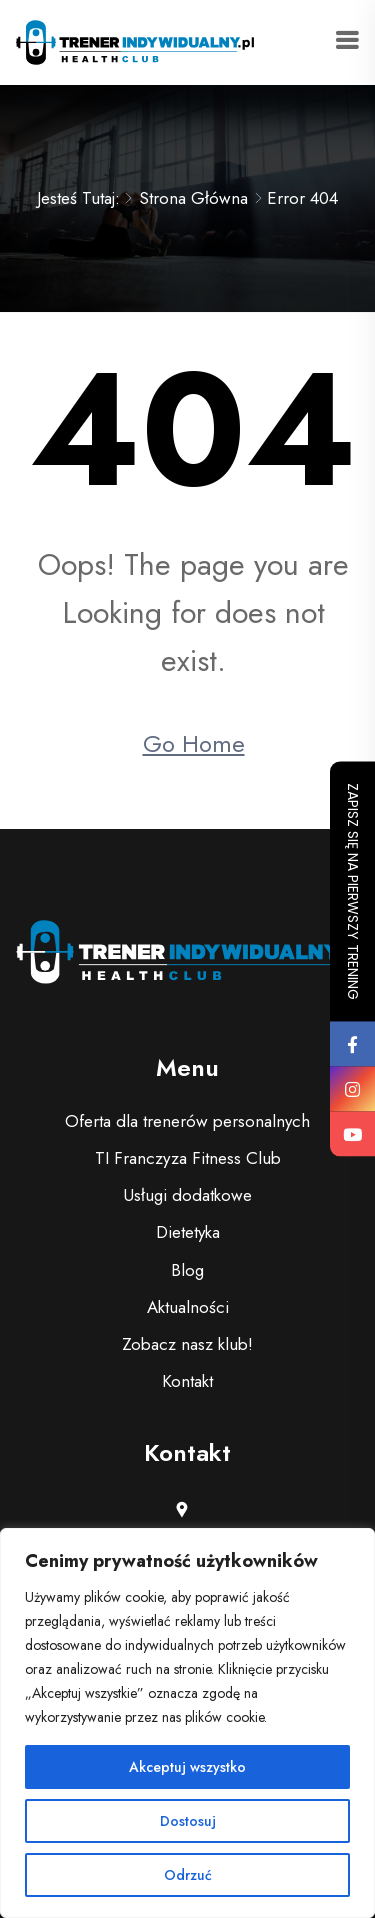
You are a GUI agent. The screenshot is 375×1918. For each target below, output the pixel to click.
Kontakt (187, 1381)
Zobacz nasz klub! (187, 1344)
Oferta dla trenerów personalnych (187, 1121)
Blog (187, 1270)
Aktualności (188, 1307)
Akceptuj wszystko (187, 1767)
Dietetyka (188, 1232)
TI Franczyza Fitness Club (188, 1158)
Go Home (194, 743)
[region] (187, 1723)
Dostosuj (188, 1821)
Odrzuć (188, 1875)
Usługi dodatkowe (187, 1195)
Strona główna (193, 198)
